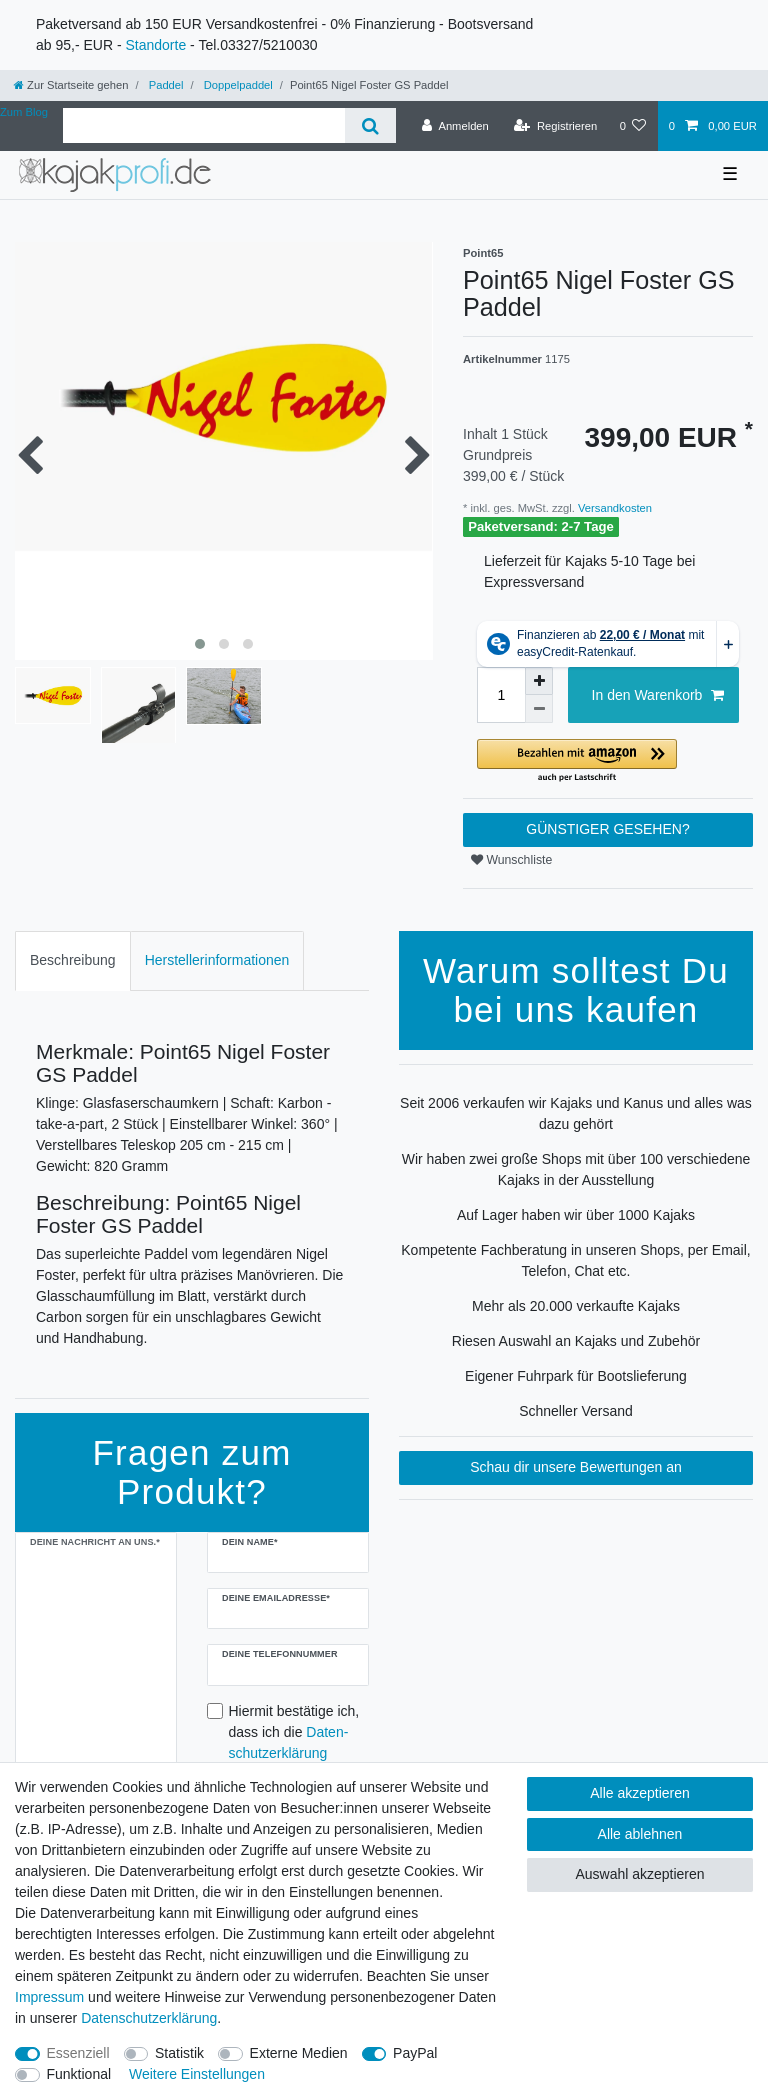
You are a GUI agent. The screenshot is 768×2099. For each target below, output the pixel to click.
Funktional (79, 2074)
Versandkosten (613, 508)
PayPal (415, 2053)
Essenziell (78, 2053)
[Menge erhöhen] (539, 681)
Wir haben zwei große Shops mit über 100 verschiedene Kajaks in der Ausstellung (576, 1169)
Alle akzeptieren (640, 1793)
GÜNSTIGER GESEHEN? (607, 829)
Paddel (165, 85)
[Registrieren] (555, 126)
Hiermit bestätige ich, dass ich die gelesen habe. (294, 1742)
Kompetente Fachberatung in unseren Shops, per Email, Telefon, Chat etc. (575, 1260)
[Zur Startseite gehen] (71, 85)
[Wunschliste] (632, 126)
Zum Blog (24, 112)
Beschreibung (73, 960)
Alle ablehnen (640, 1834)
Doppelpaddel (237, 85)
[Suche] (370, 125)
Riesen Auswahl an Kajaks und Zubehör (576, 1341)
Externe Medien (299, 2053)
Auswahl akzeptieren (639, 1874)
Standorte (155, 45)
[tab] (73, 960)
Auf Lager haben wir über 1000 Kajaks (576, 1215)
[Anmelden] (455, 126)
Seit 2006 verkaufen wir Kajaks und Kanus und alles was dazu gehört (576, 1113)
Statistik (179, 2053)
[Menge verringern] (539, 709)
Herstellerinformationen (217, 960)
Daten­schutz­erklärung (149, 2018)
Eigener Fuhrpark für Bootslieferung (576, 1376)
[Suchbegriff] (204, 125)
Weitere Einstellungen (197, 2074)
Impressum (49, 1997)
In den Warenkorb (658, 696)
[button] (608, 761)
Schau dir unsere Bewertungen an (576, 1467)
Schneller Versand (576, 1411)
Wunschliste (511, 860)
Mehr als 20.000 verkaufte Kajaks (576, 1306)
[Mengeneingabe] (501, 695)
